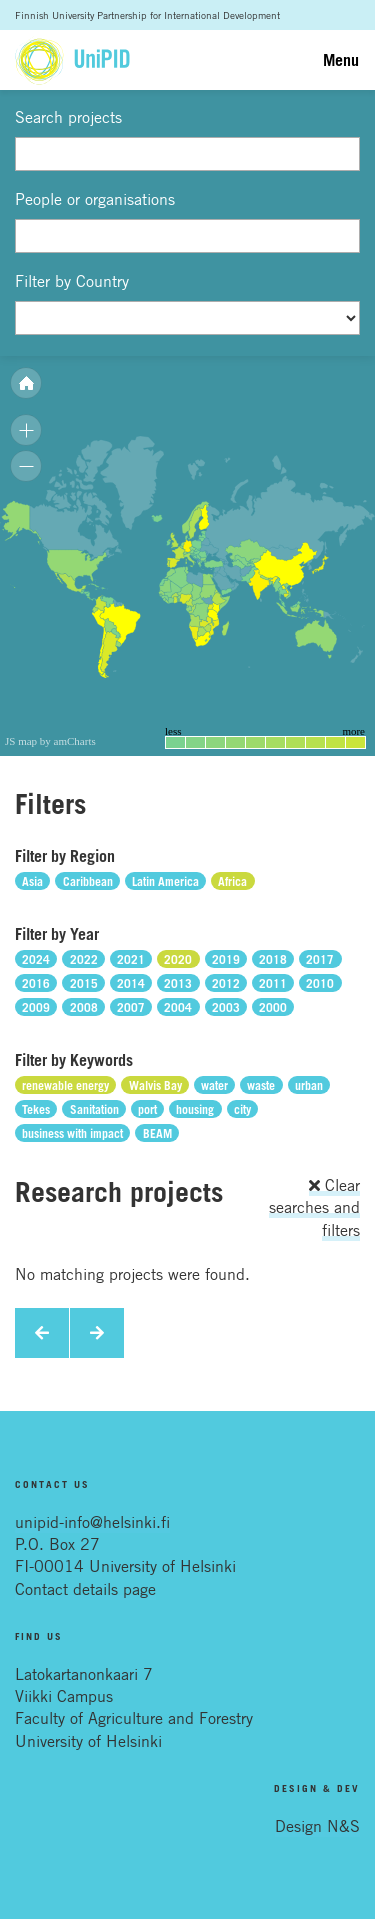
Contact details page (85, 1589)
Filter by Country (72, 281)
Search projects (68, 117)
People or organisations (95, 199)
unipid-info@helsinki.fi (92, 1522)
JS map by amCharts (50, 741)
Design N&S (317, 1826)
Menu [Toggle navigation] (341, 60)
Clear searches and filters (314, 1207)
